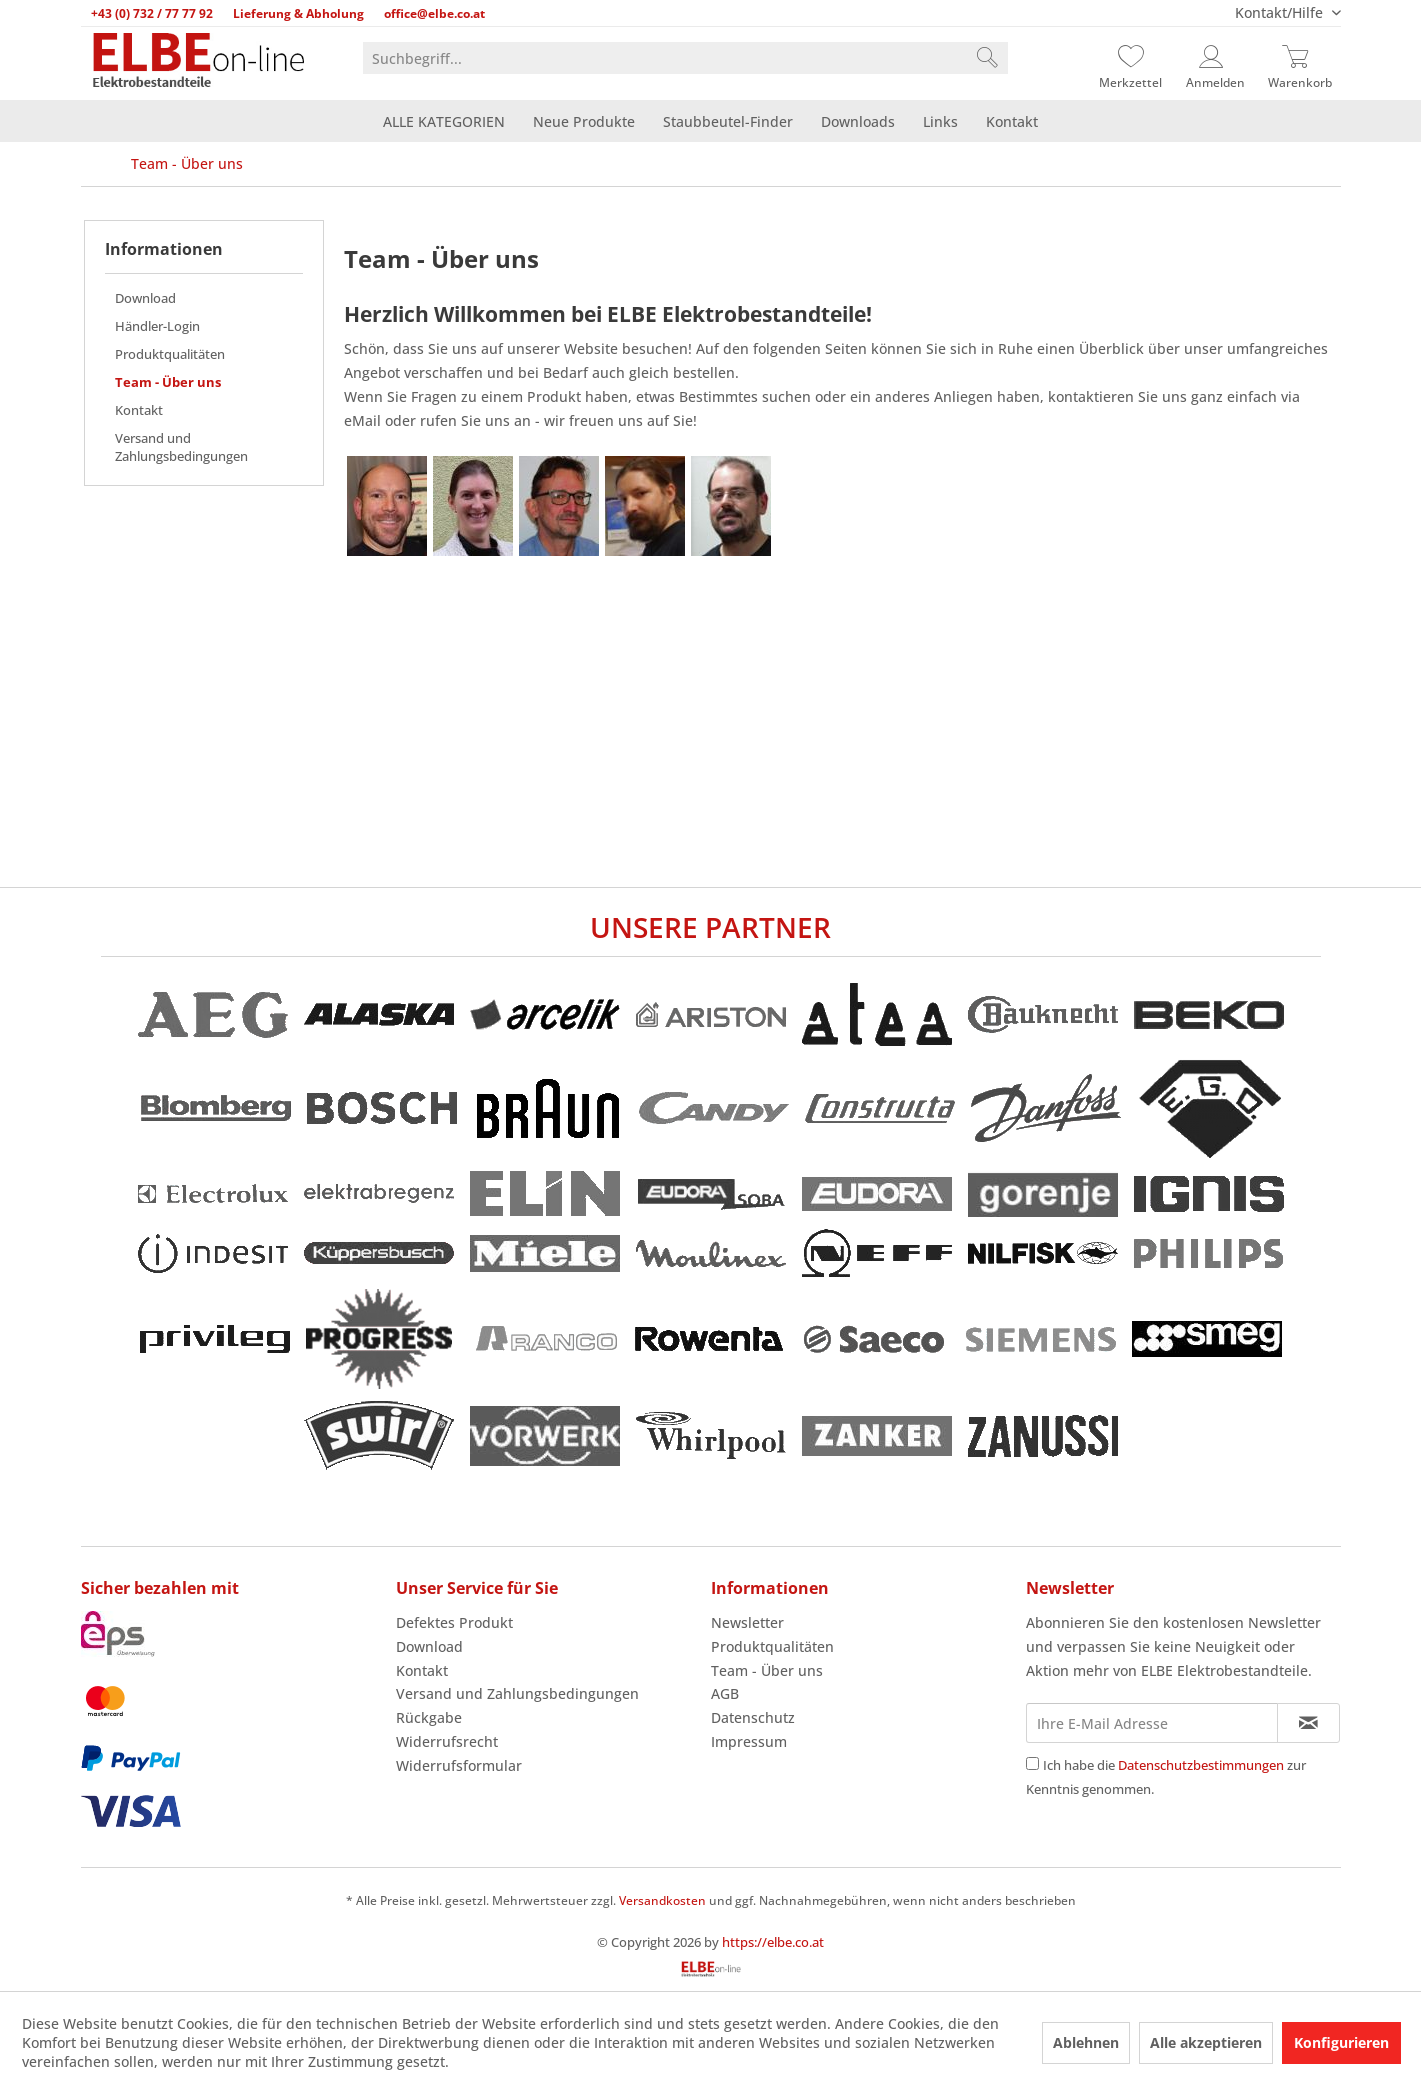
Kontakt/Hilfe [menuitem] (1281, 12)
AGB (725, 1693)
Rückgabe (429, 1717)
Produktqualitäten (170, 354)
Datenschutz (753, 1717)
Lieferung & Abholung (298, 13)
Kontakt (139, 410)
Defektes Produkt (454, 1622)
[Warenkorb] (1300, 58)
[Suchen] (987, 58)
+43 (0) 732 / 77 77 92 (152, 13)
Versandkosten (662, 1900)
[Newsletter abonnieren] (1308, 1723)
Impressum (749, 1741)
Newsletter (747, 1622)
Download (145, 298)
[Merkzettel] (1131, 58)
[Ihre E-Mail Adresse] (1152, 1723)
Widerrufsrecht (447, 1741)
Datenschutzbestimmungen (1201, 1765)
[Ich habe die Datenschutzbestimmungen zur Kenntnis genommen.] (1032, 1763)
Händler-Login (157, 326)
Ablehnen (1086, 2042)
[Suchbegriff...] (685, 58)
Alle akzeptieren (1206, 2042)
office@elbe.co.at (434, 13)
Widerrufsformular (459, 1765)
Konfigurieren (1341, 2042)
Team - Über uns (168, 382)
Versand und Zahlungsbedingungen (181, 447)
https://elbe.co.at (773, 1942)
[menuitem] (685, 58)
